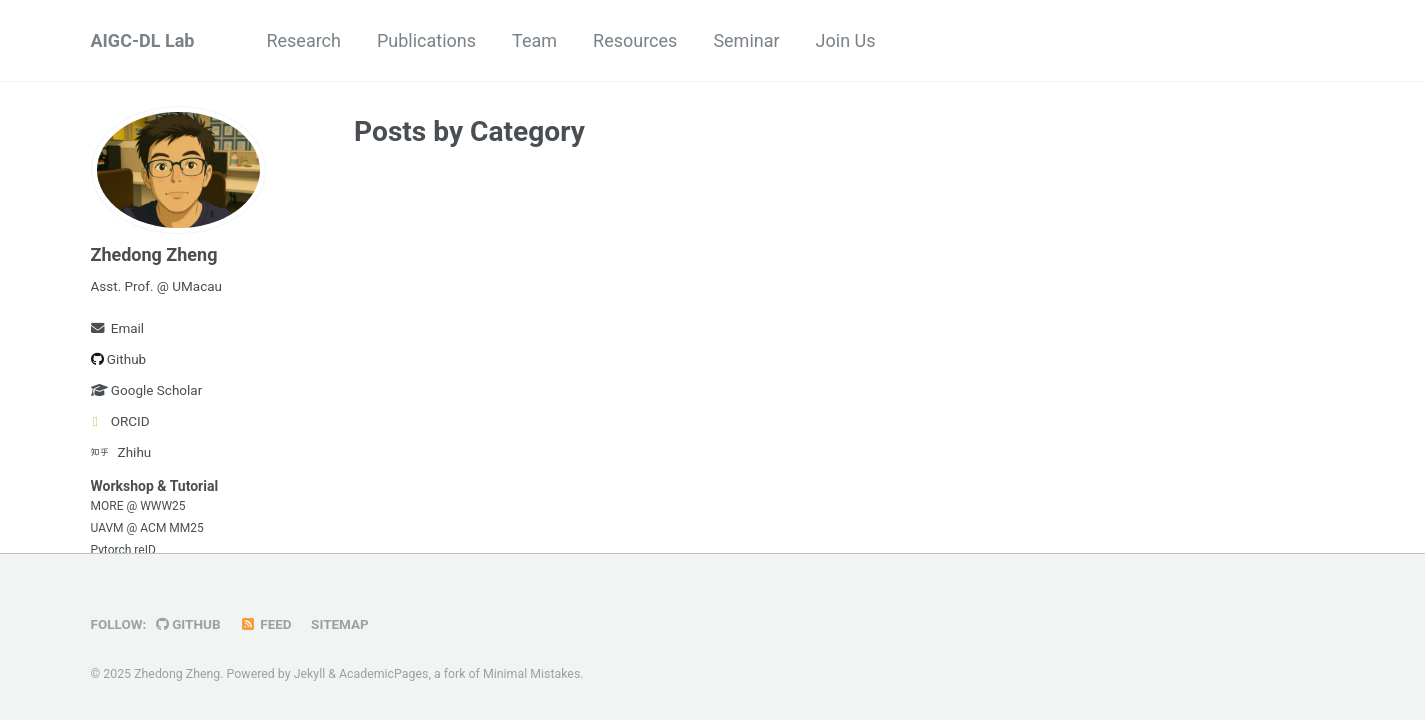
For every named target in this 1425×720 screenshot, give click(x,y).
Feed (266, 624)
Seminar (746, 40)
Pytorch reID (123, 550)
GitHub (188, 624)
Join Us (846, 40)
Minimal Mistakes (531, 674)
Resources (635, 40)
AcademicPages (383, 674)
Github (119, 359)
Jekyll (310, 674)
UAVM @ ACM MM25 (147, 528)
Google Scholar (147, 390)
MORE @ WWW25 (138, 506)
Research (303, 40)
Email (118, 328)
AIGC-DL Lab (143, 40)
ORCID (120, 421)
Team (534, 40)
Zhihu (121, 452)
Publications (426, 40)
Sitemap (340, 624)
